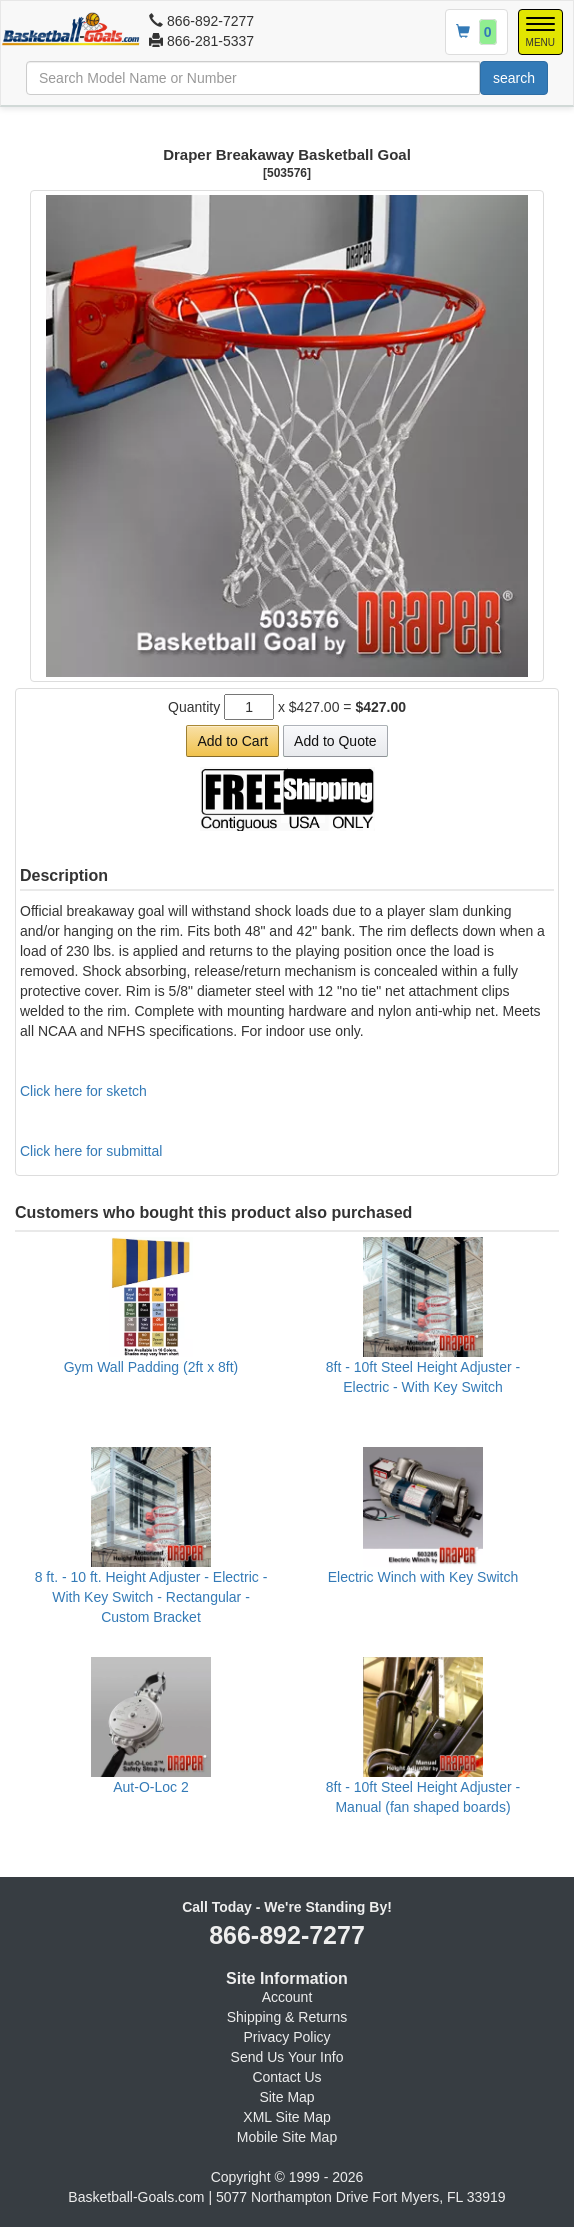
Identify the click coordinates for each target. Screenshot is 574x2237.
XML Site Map (286, 2117)
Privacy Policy (286, 2037)
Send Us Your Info (287, 2057)
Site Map (286, 2097)
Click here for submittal (91, 1151)
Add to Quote (335, 741)
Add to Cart (232, 741)
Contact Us (286, 2077)
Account (287, 1997)
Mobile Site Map (287, 2137)
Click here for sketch (83, 1091)
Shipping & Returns (287, 2017)
